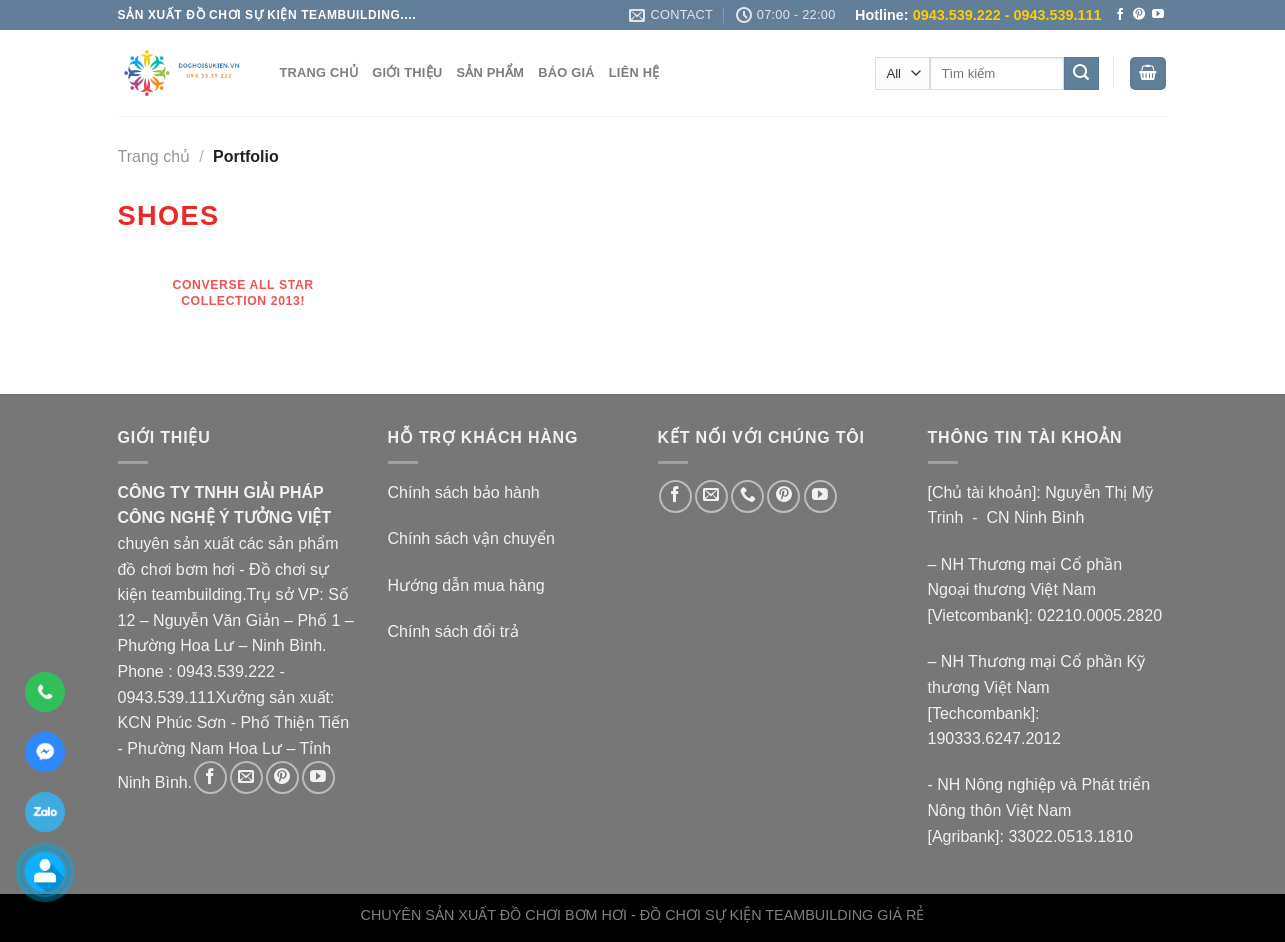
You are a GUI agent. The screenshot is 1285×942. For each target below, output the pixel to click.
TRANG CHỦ (319, 72)
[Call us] (747, 496)
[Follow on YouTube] (1158, 15)
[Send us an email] (246, 777)
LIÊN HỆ (634, 72)
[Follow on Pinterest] (1139, 15)
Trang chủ (154, 156)
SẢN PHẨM (490, 72)
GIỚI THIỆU (407, 72)
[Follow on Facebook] (1120, 15)
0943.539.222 (226, 671)
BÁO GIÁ (566, 72)
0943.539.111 (167, 697)
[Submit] (1081, 74)
